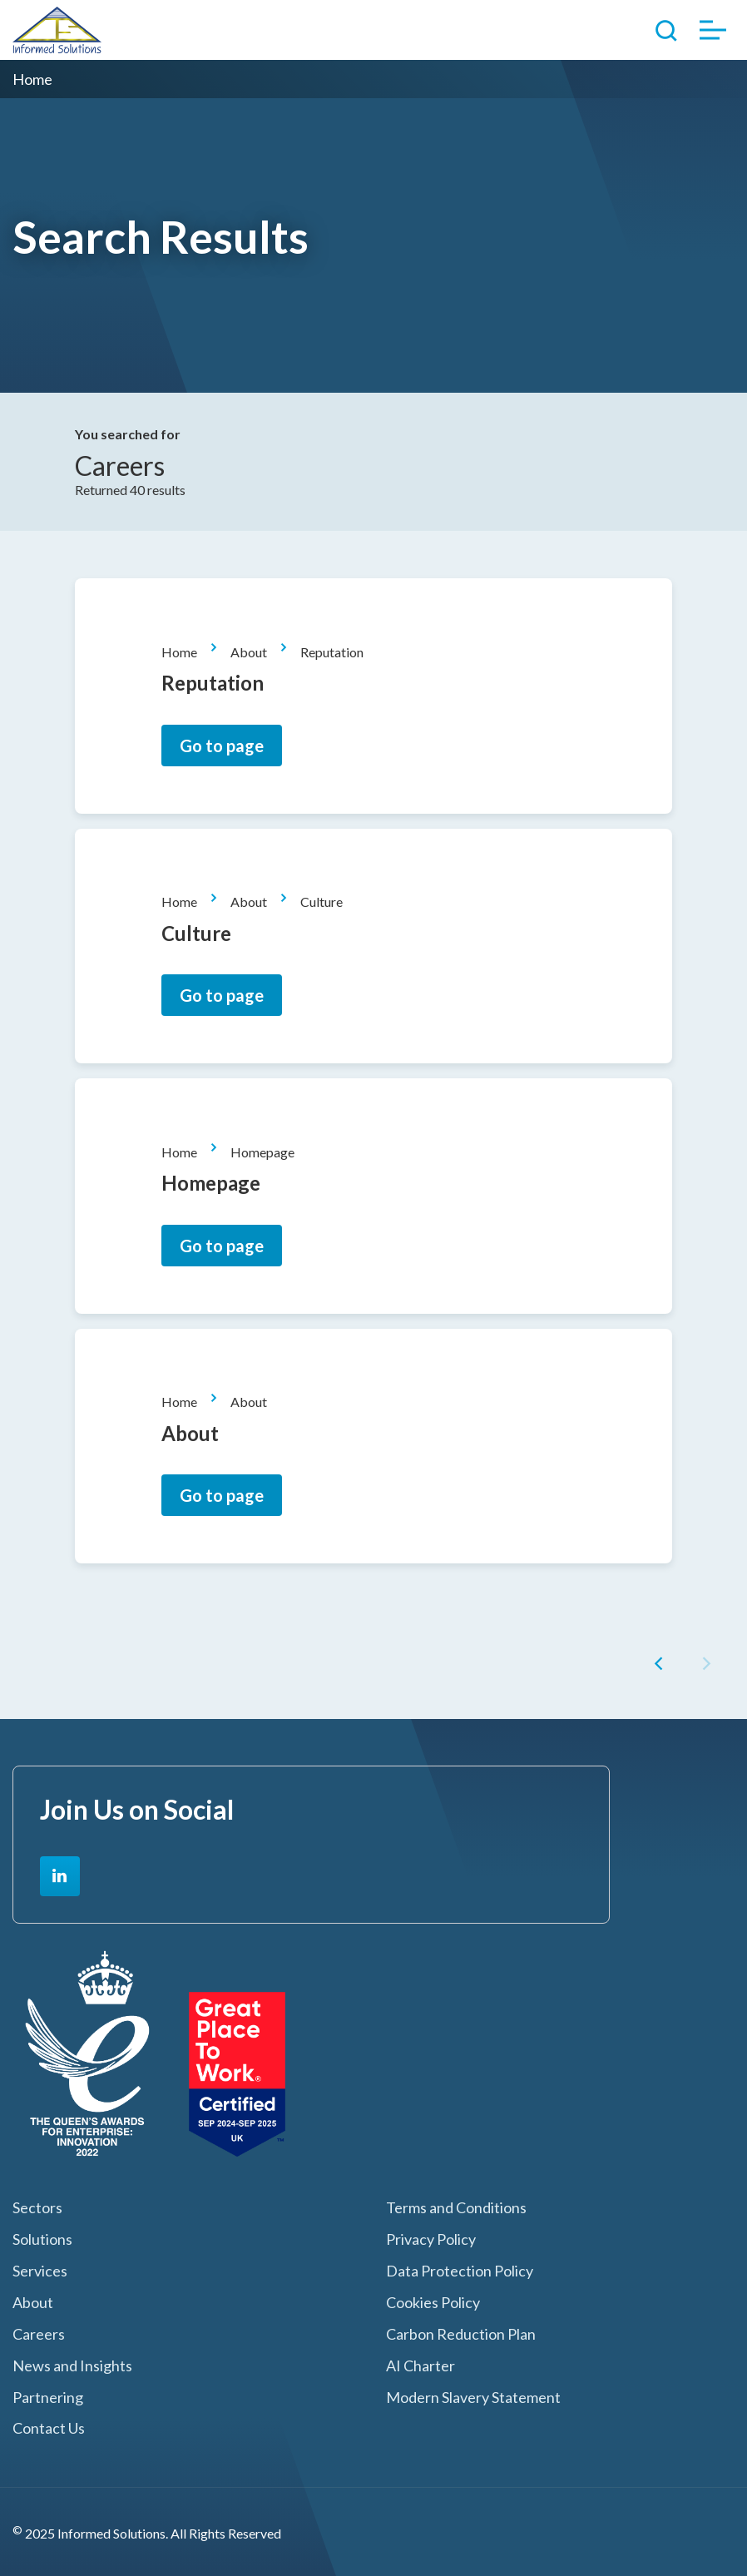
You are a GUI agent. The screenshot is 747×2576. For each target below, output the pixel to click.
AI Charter (420, 2366)
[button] (662, 1666)
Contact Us (48, 2428)
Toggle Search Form (666, 30)
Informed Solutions (56, 30)
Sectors (37, 2208)
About (248, 652)
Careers (38, 2334)
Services (39, 2271)
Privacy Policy (431, 2239)
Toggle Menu (713, 30)
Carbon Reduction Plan (461, 2334)
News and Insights (72, 2366)
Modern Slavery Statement (473, 2397)
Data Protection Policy (459, 2271)
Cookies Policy (433, 2302)
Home (179, 652)
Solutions (42, 2239)
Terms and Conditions (456, 2208)
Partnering (47, 2397)
